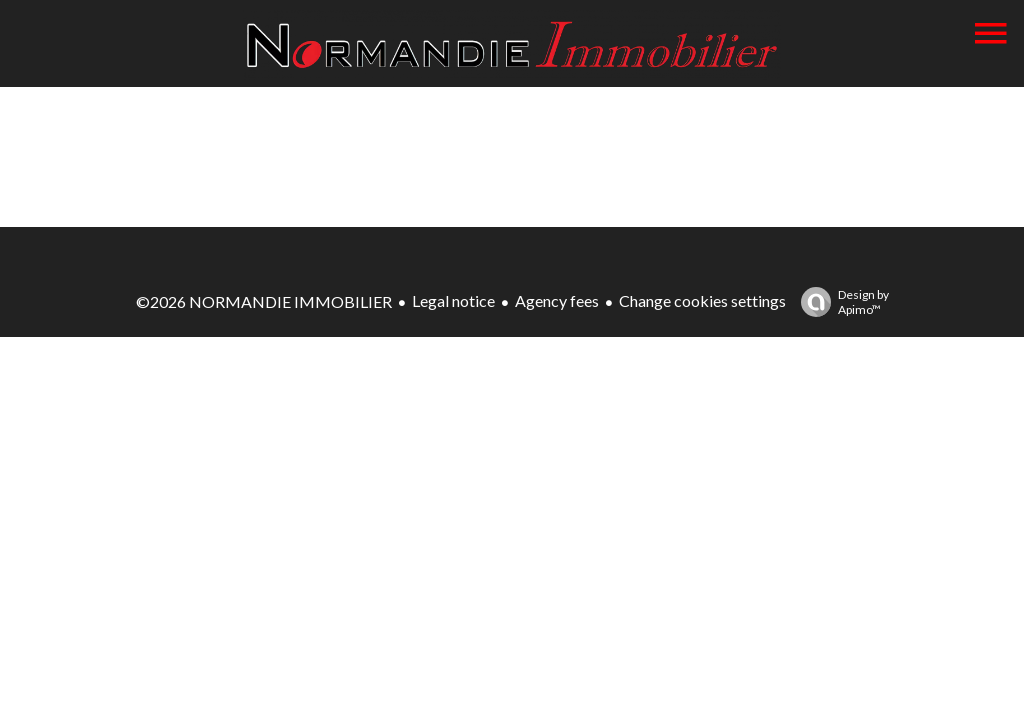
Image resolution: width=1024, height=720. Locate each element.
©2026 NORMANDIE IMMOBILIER (264, 301)
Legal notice (453, 300)
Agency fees (557, 300)
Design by (840, 302)
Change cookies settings (702, 300)
